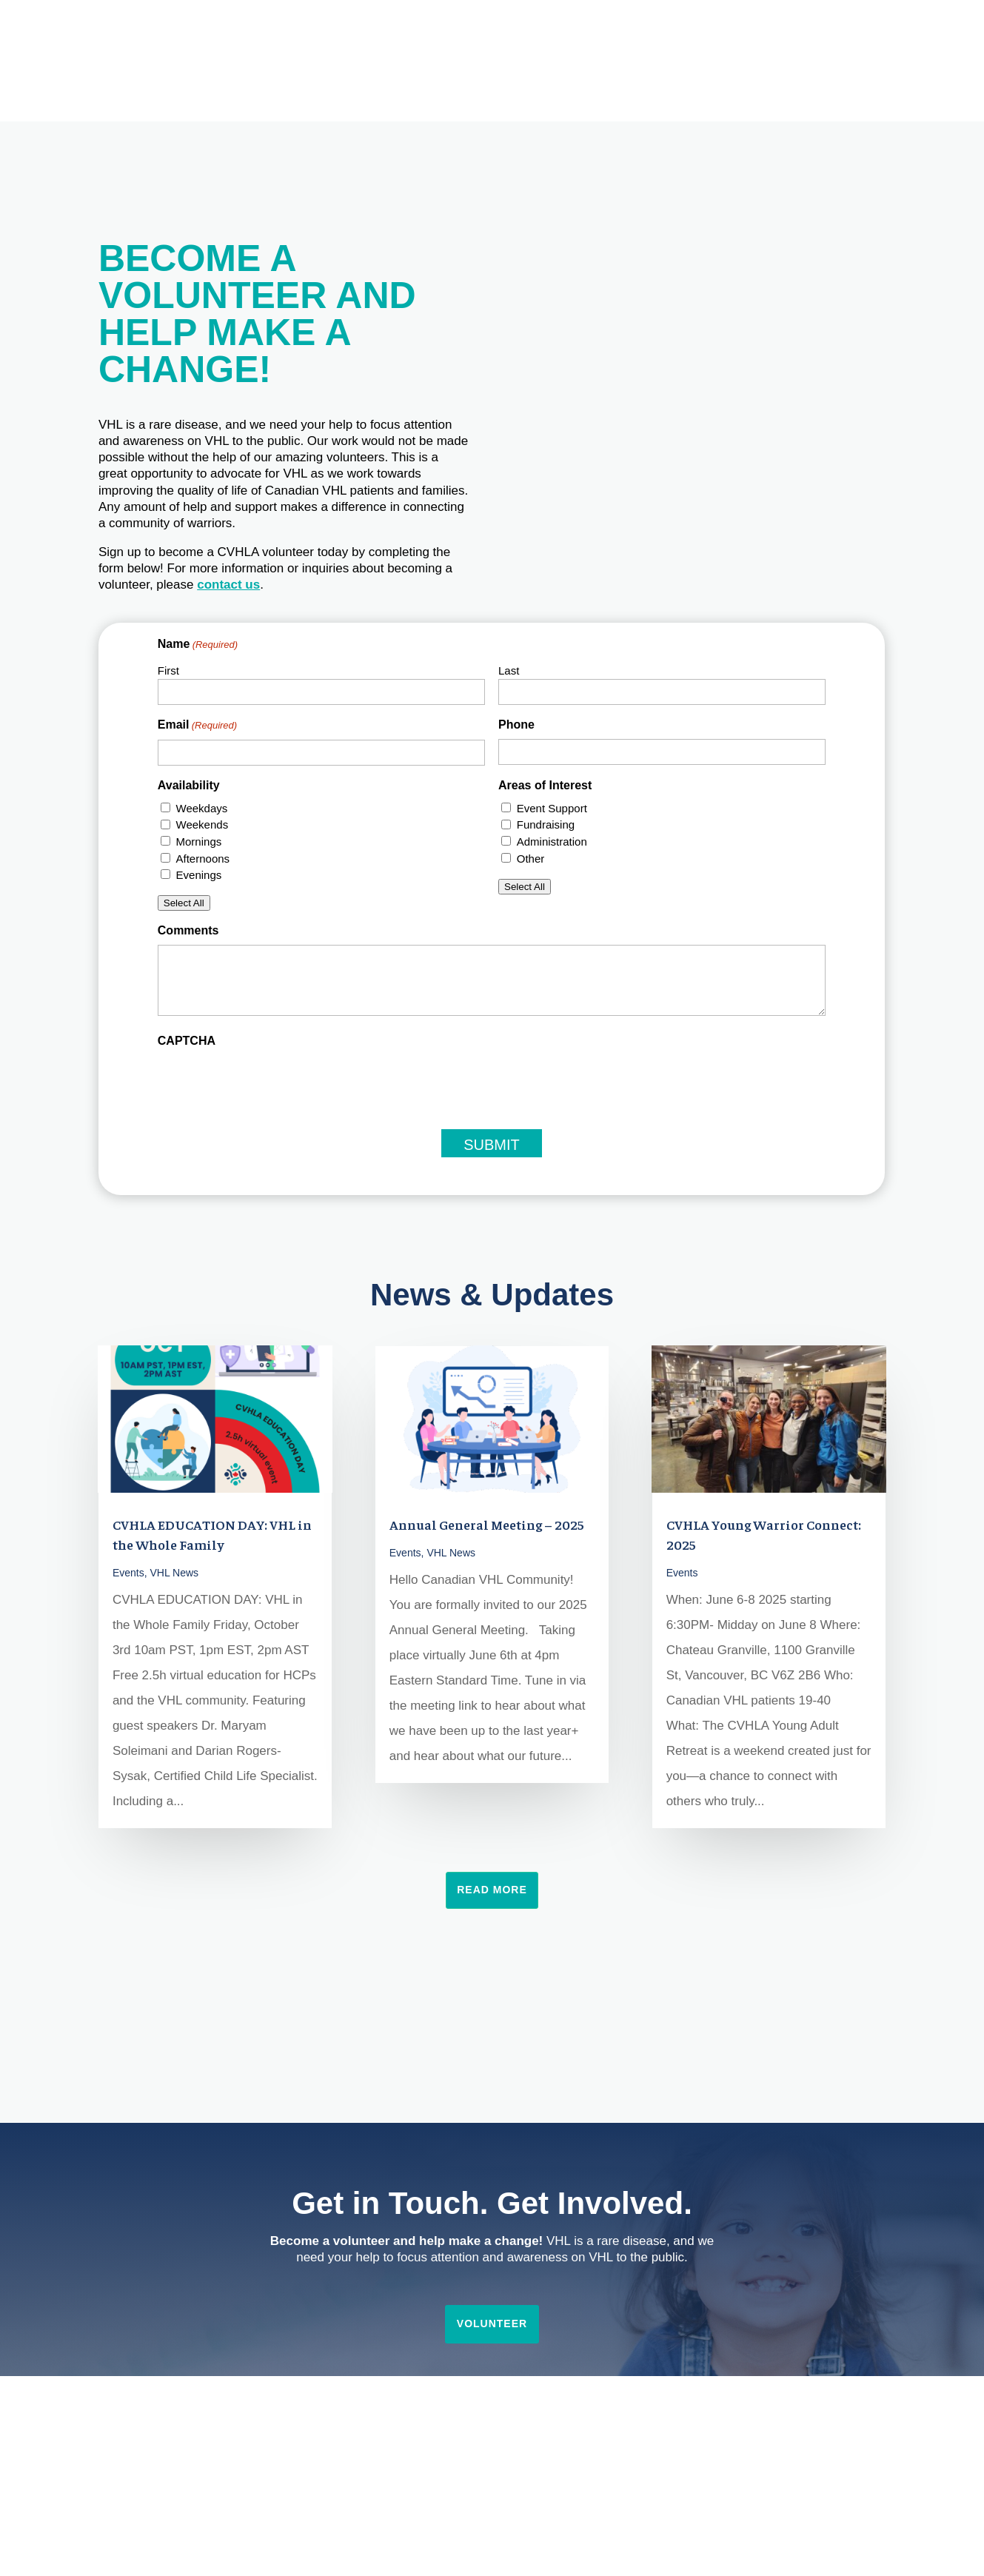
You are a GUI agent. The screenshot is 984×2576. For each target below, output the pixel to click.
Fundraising (546, 824)
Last (508, 670)
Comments (188, 930)
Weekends (202, 824)
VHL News (174, 1573)
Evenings (199, 875)
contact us (228, 585)
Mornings (199, 841)
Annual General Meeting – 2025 (486, 1524)
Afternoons (203, 858)
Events (128, 1573)
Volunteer (492, 2323)
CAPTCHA (186, 1040)
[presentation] (270, 1084)
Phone (516, 724)
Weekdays (202, 808)
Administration (552, 841)
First (168, 670)
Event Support (552, 808)
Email (197, 725)
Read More (492, 1890)
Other (531, 858)
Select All (184, 903)
